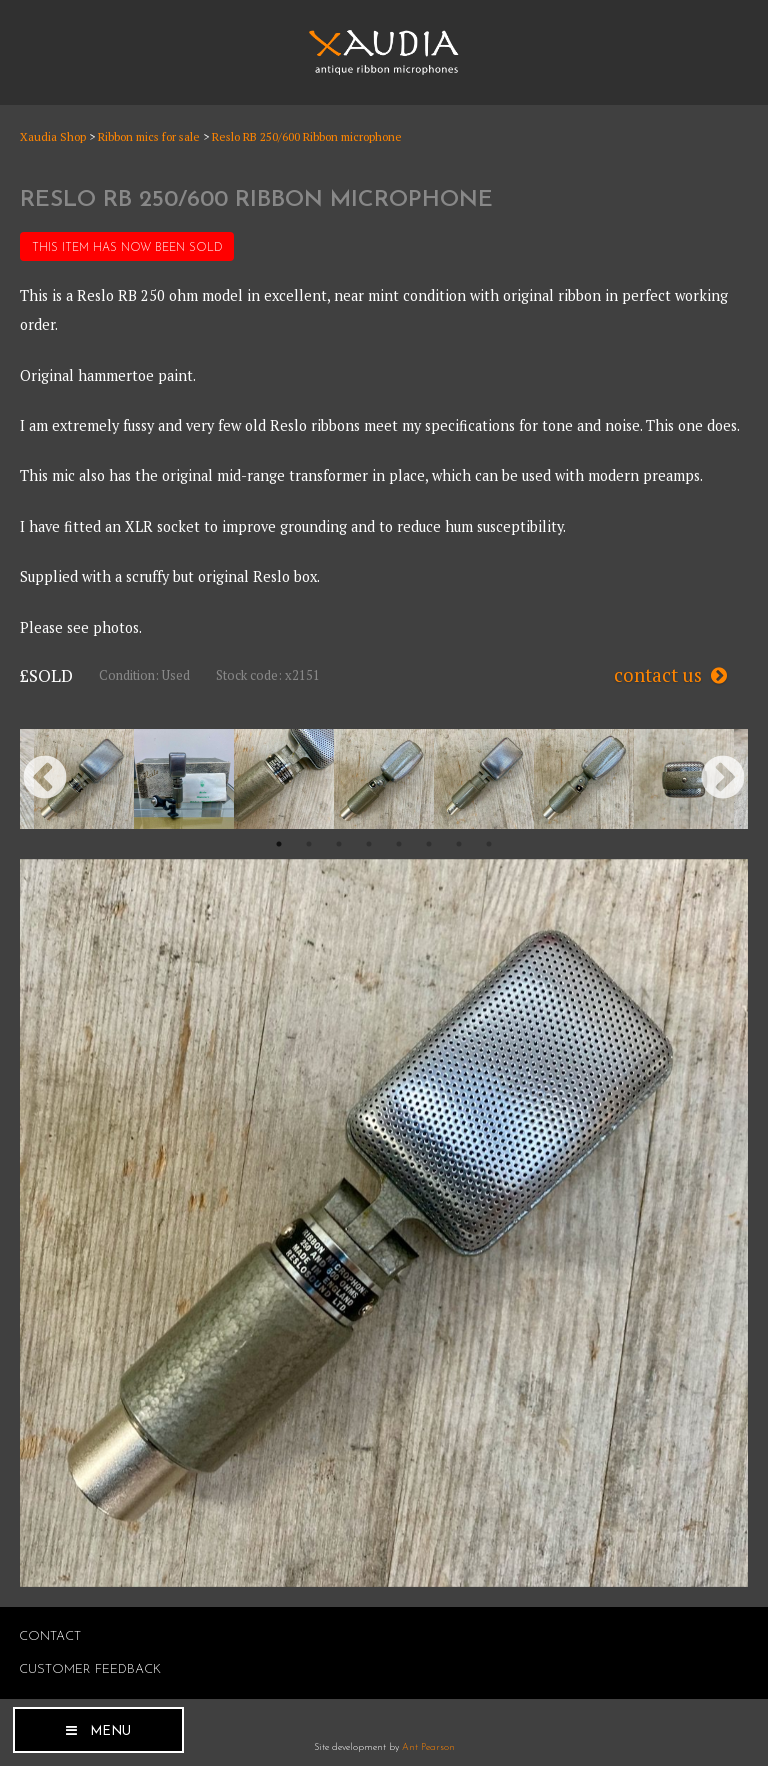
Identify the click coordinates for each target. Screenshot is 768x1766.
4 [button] (369, 844)
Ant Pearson (428, 1747)
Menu (110, 1731)
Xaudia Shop (53, 136)
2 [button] (309, 844)
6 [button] (429, 844)
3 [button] (339, 844)
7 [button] (459, 844)
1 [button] (279, 844)
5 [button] (399, 844)
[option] (84, 779)
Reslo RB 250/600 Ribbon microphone (307, 136)
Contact (50, 1636)
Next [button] (723, 779)
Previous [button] (45, 779)
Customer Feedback (90, 1669)
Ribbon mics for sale (149, 136)
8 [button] (489, 844)
